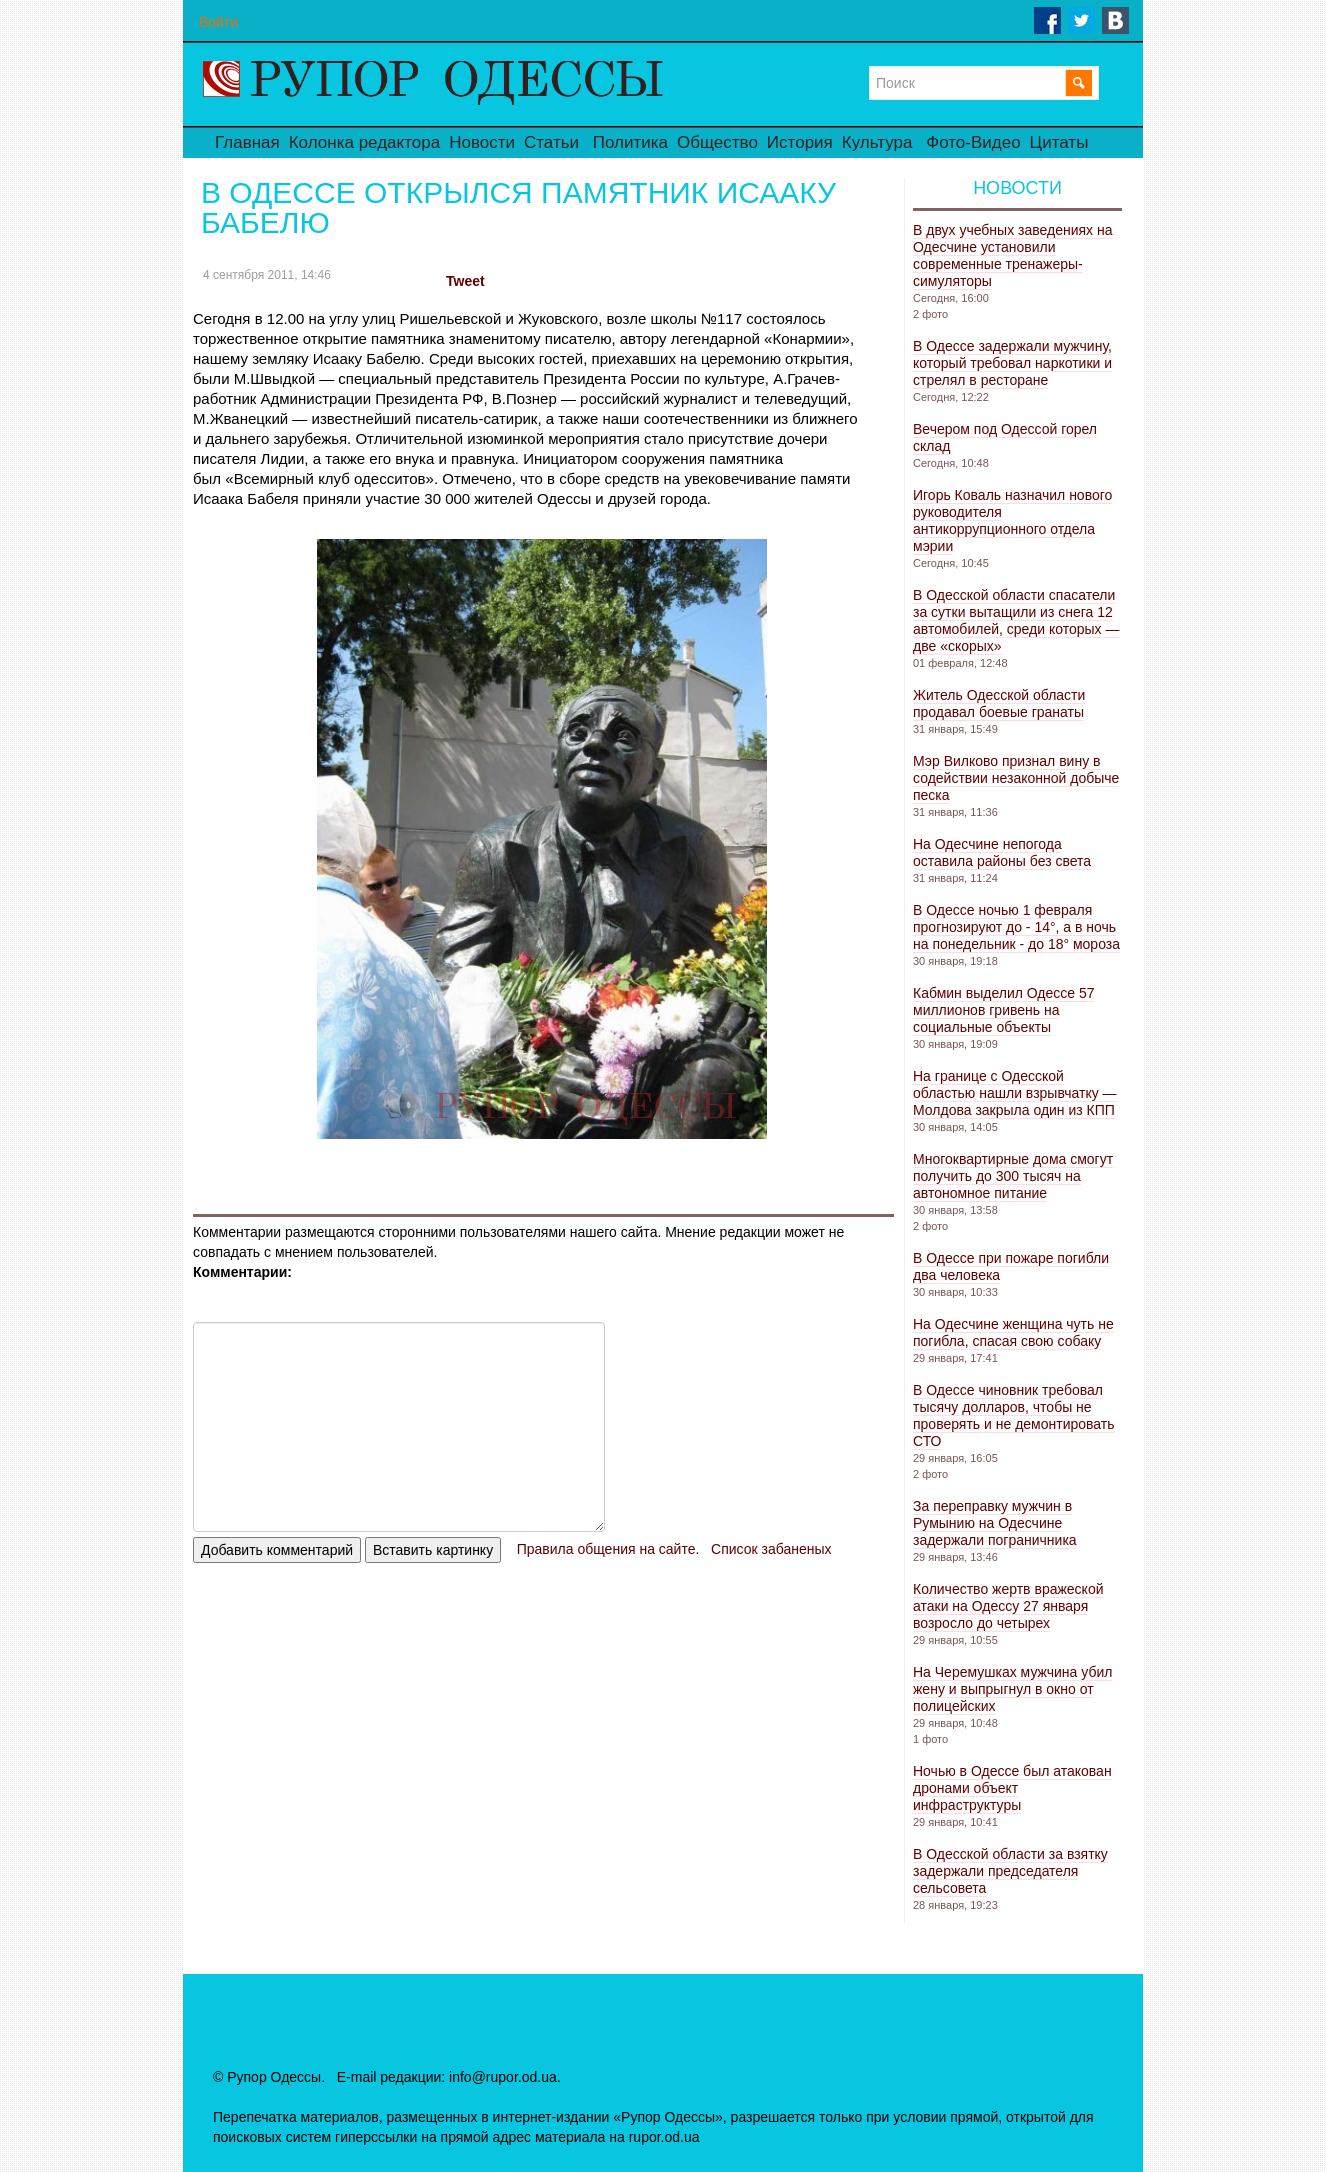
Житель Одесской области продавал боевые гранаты (999, 703)
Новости (482, 142)
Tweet (465, 281)
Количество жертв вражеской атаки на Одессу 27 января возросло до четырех (1008, 1606)
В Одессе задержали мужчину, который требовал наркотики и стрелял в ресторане (1012, 363)
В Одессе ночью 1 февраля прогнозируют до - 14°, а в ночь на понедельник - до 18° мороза (1016, 927)
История (800, 142)
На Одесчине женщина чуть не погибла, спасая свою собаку (1013, 1332)
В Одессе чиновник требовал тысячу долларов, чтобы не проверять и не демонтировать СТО (1014, 1415)
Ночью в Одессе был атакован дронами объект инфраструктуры (1012, 1788)
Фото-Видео (973, 142)
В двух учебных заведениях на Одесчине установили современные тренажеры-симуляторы (1013, 255)
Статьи (551, 142)
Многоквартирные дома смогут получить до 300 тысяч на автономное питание (1013, 1176)
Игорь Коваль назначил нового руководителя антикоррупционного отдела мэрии (1012, 520)
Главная (247, 142)
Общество (717, 142)
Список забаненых (771, 1549)
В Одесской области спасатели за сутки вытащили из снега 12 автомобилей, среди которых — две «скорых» (1016, 620)
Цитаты (1059, 142)
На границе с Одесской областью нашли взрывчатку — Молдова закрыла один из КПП (1015, 1093)
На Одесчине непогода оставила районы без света (1002, 852)
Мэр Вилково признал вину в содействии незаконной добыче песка (1016, 778)
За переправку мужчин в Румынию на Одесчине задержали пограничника (995, 1523)
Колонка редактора (364, 142)
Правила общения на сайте (606, 1549)
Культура (877, 142)
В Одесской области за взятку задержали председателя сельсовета (1010, 1871)
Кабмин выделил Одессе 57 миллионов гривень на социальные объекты (1004, 1010)
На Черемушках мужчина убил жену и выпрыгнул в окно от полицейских (1012, 1689)
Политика (630, 142)
